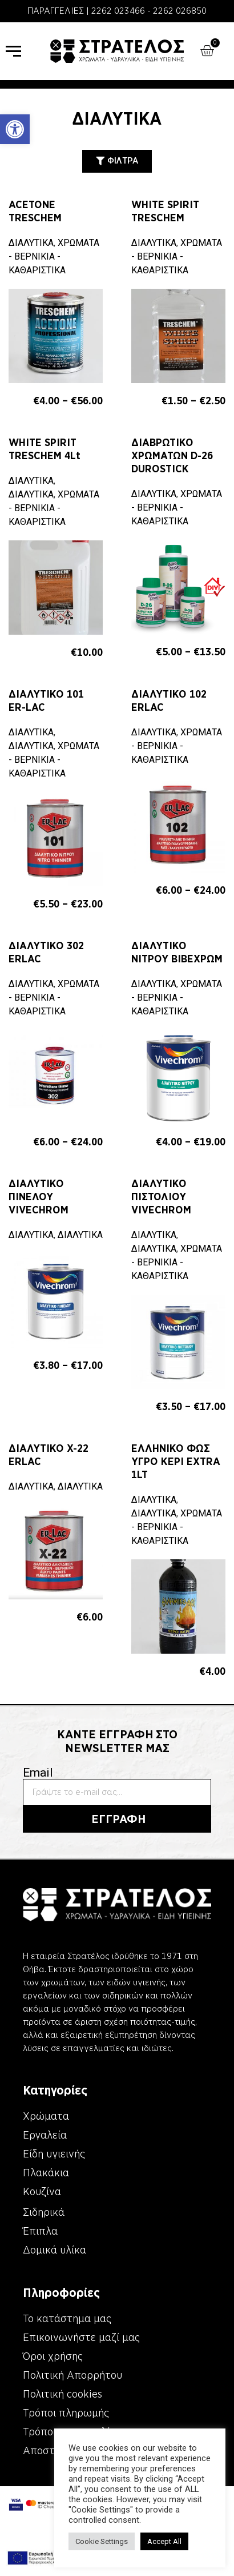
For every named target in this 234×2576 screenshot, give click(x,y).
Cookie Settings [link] (61, 2541)
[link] (15, 129)
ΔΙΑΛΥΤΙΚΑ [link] (31, 242)
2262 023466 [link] (118, 11)
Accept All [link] (124, 2541)
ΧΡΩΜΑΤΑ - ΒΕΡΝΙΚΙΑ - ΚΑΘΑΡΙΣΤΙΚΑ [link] (54, 256)
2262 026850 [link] (180, 11)
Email (38, 1773)
